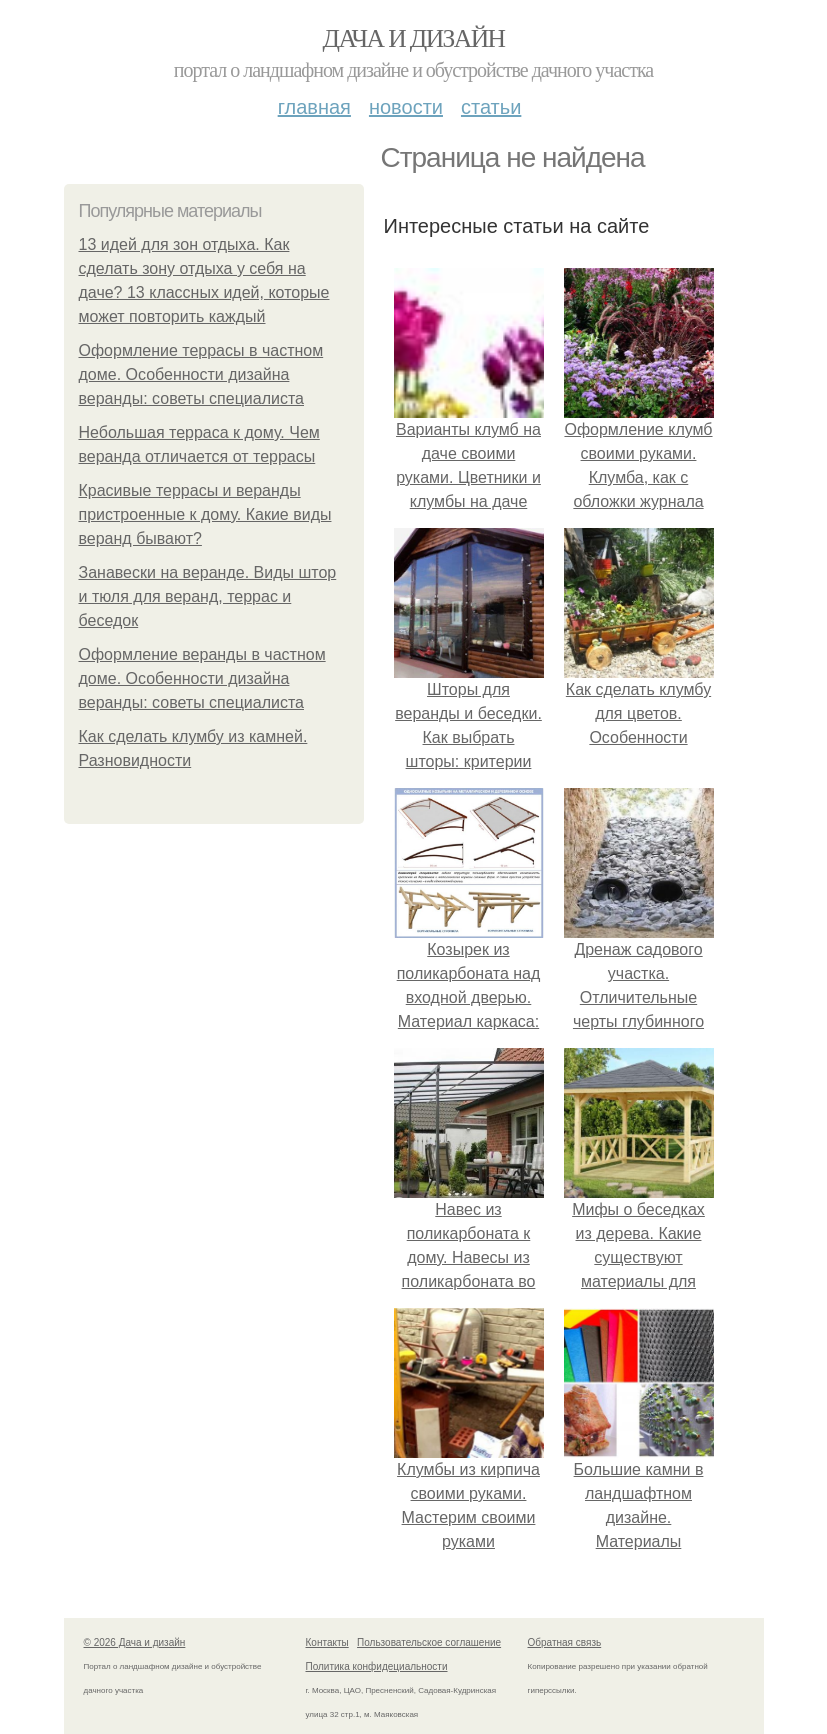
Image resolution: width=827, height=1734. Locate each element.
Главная (314, 107)
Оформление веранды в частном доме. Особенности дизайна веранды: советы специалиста (202, 678)
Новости (406, 107)
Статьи (491, 107)
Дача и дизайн (414, 38)
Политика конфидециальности (377, 1666)
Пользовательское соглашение (429, 1642)
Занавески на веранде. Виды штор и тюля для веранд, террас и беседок (208, 596)
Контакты (327, 1642)
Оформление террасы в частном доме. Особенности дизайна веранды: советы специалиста (201, 374)
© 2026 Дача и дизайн (135, 1642)
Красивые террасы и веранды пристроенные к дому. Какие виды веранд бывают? (205, 514)
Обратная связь (565, 1642)
